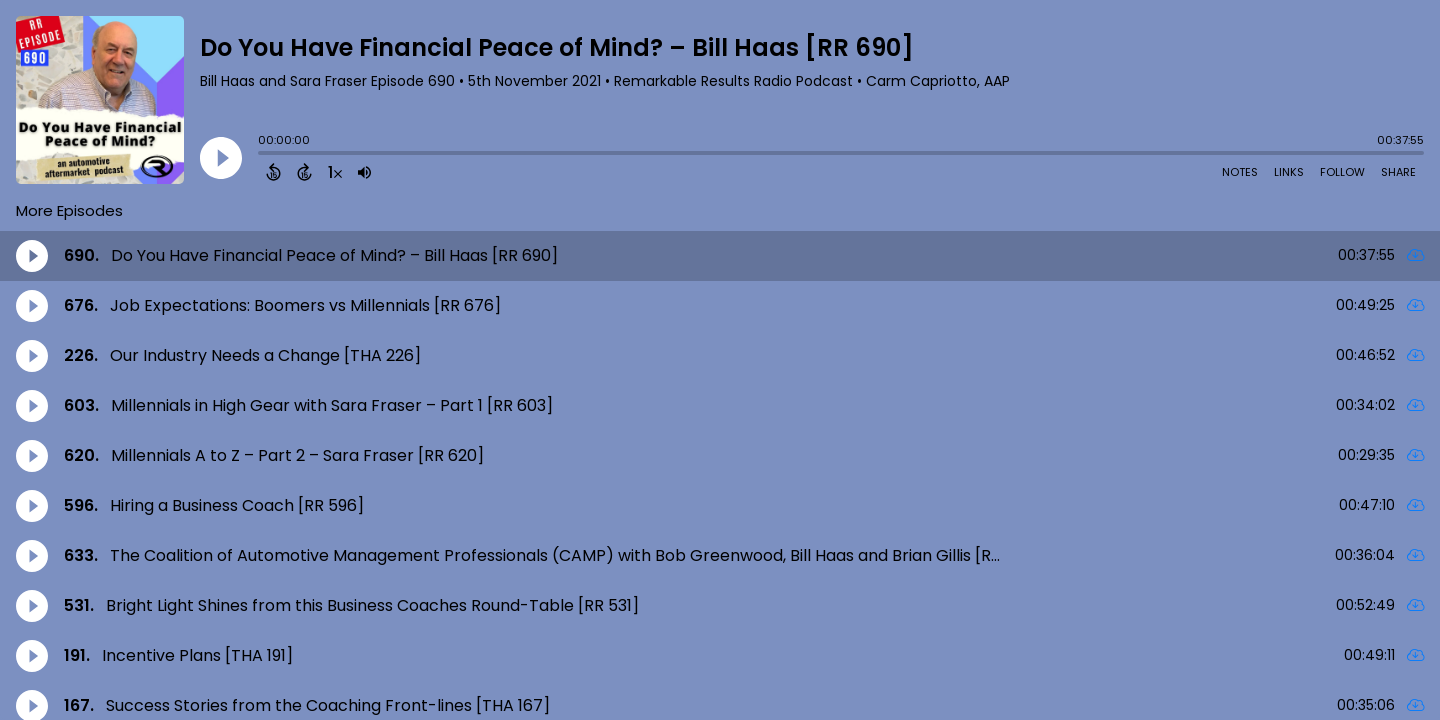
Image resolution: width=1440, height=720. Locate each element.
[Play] (221, 158)
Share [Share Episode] (1398, 172)
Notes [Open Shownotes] (1240, 172)
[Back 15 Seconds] (273, 172)
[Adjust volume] (364, 172)
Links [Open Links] (1289, 172)
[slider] (263, 155)
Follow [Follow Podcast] (1342, 172)
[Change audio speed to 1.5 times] (335, 172)
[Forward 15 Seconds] (304, 172)
